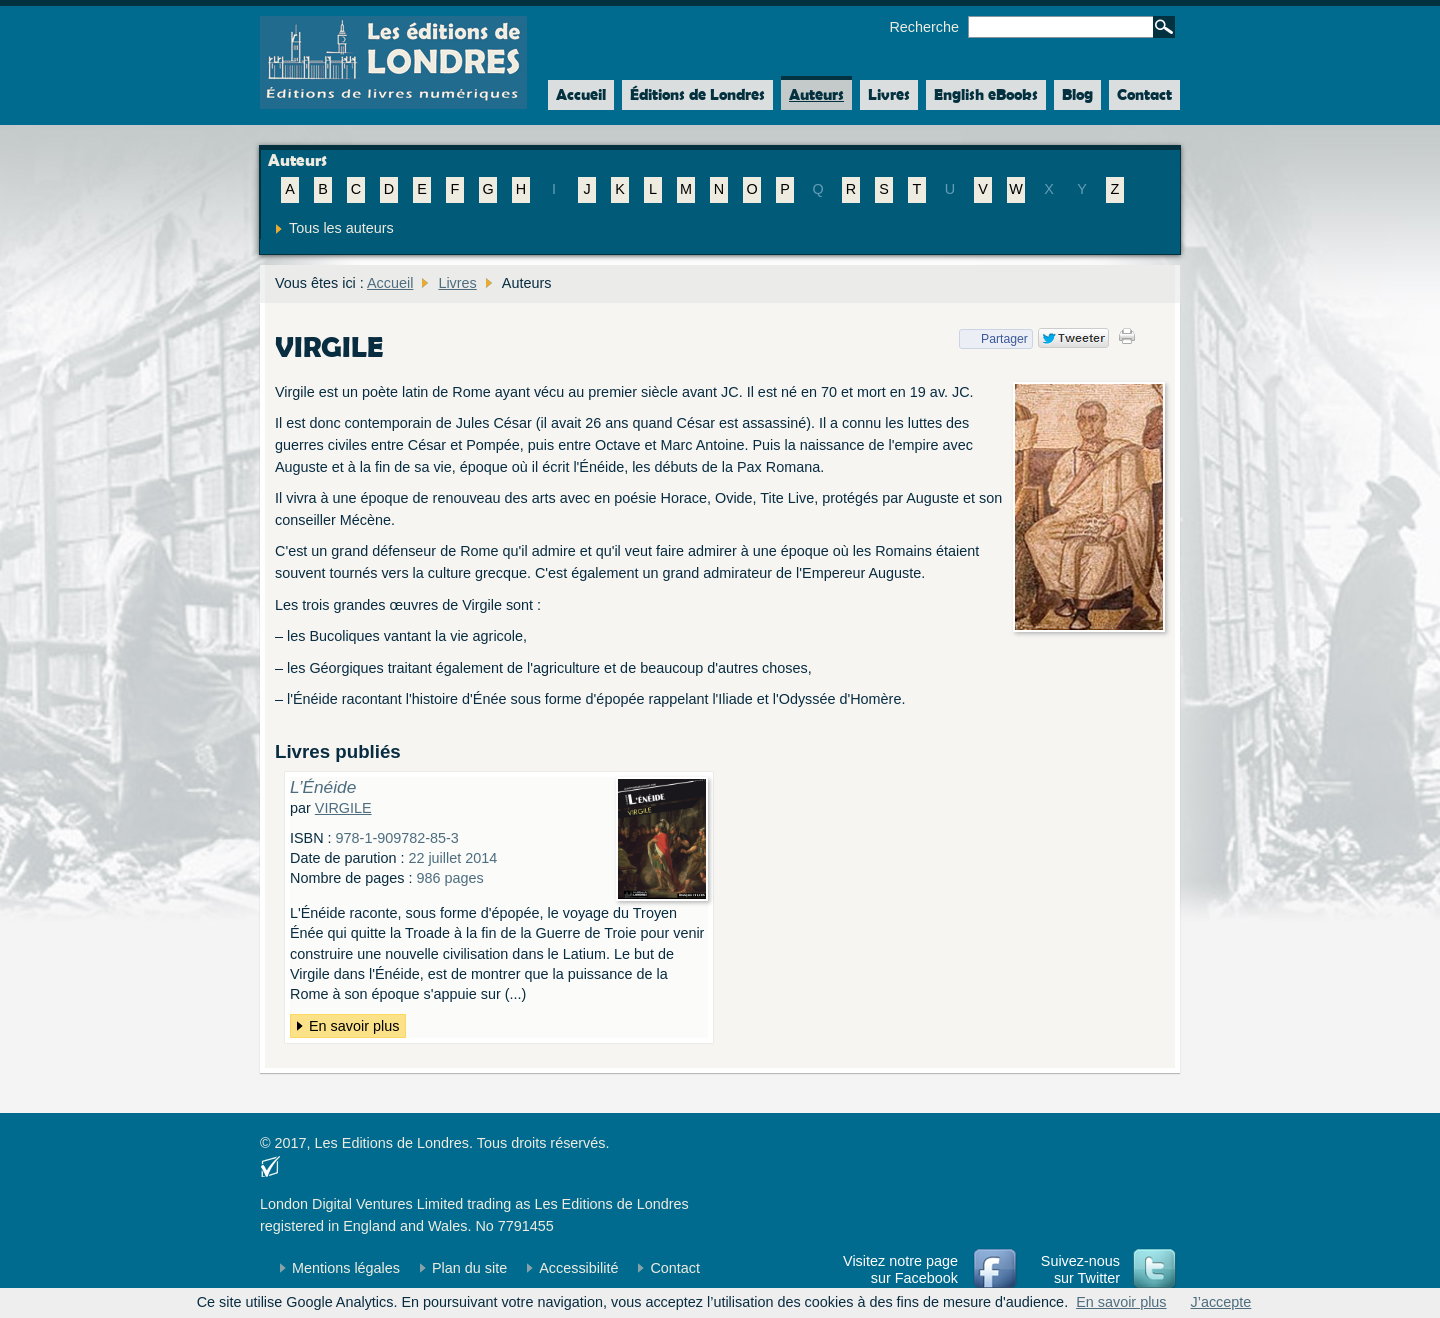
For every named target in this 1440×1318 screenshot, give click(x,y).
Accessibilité (578, 1268)
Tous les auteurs (341, 228)
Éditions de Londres (697, 94)
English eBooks (986, 94)
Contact (1144, 94)
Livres (889, 94)
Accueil (577, 95)
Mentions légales (346, 1268)
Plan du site (469, 1268)
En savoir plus (354, 1026)
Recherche (924, 27)
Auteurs (816, 94)
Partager (993, 339)
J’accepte (1221, 1302)
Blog (1077, 94)
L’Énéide (323, 787)
